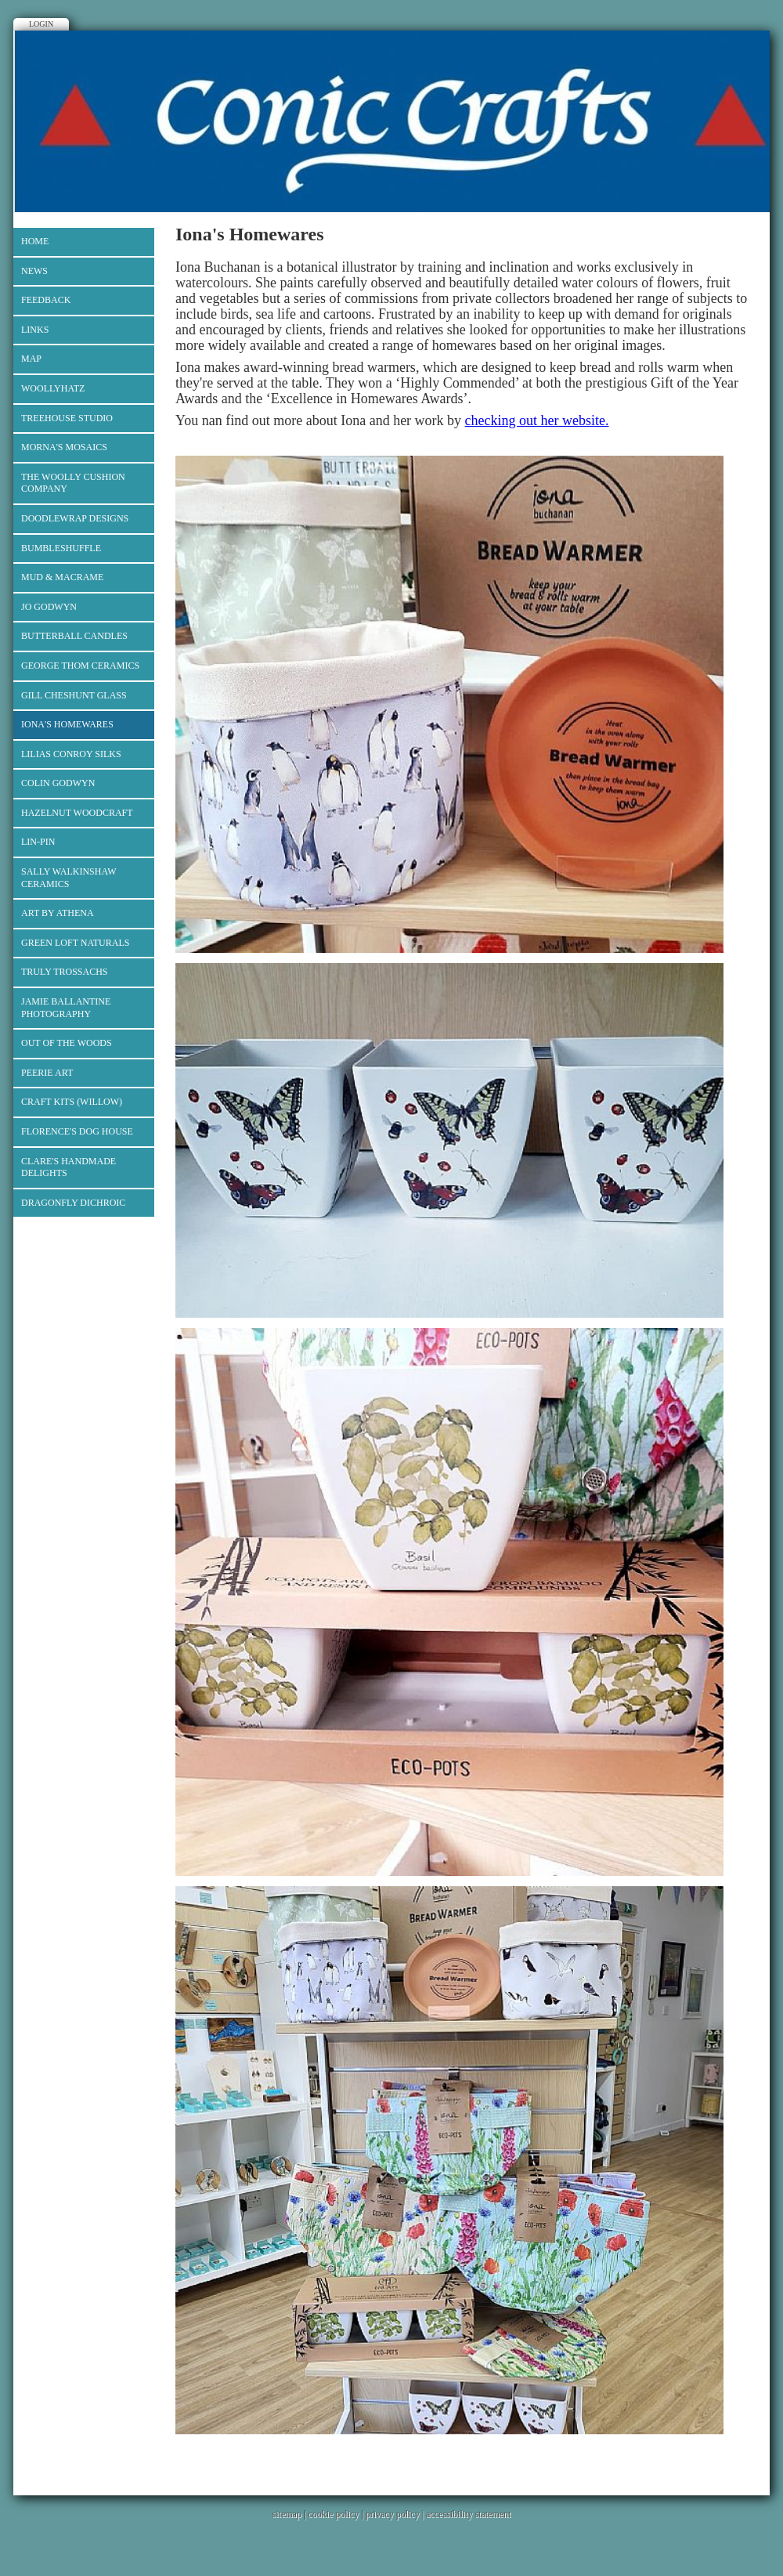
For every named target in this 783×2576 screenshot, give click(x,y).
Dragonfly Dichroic (73, 1202)
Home (35, 241)
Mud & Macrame (62, 577)
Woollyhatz (53, 388)
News (34, 270)
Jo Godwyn (49, 606)
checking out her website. (537, 420)
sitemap (286, 2514)
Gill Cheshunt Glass (74, 695)
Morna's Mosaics (64, 447)
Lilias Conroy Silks (71, 754)
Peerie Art (47, 1072)
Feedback (45, 299)
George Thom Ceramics (80, 665)
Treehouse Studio (67, 418)
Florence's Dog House (77, 1131)
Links (35, 329)
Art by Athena (57, 912)
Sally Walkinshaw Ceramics (69, 877)
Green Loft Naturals (75, 942)
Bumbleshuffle (61, 548)
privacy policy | (396, 2514)
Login (41, 24)
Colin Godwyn (58, 782)
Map (31, 358)
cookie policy (333, 2514)
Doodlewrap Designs (74, 518)
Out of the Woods (66, 1042)
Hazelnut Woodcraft (77, 812)
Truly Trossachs (64, 971)
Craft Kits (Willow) (71, 1101)
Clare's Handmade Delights (68, 1167)
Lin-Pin (38, 841)
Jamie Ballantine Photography (65, 1007)
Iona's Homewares (67, 724)
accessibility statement (468, 2514)
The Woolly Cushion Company (73, 483)
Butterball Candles (74, 635)
